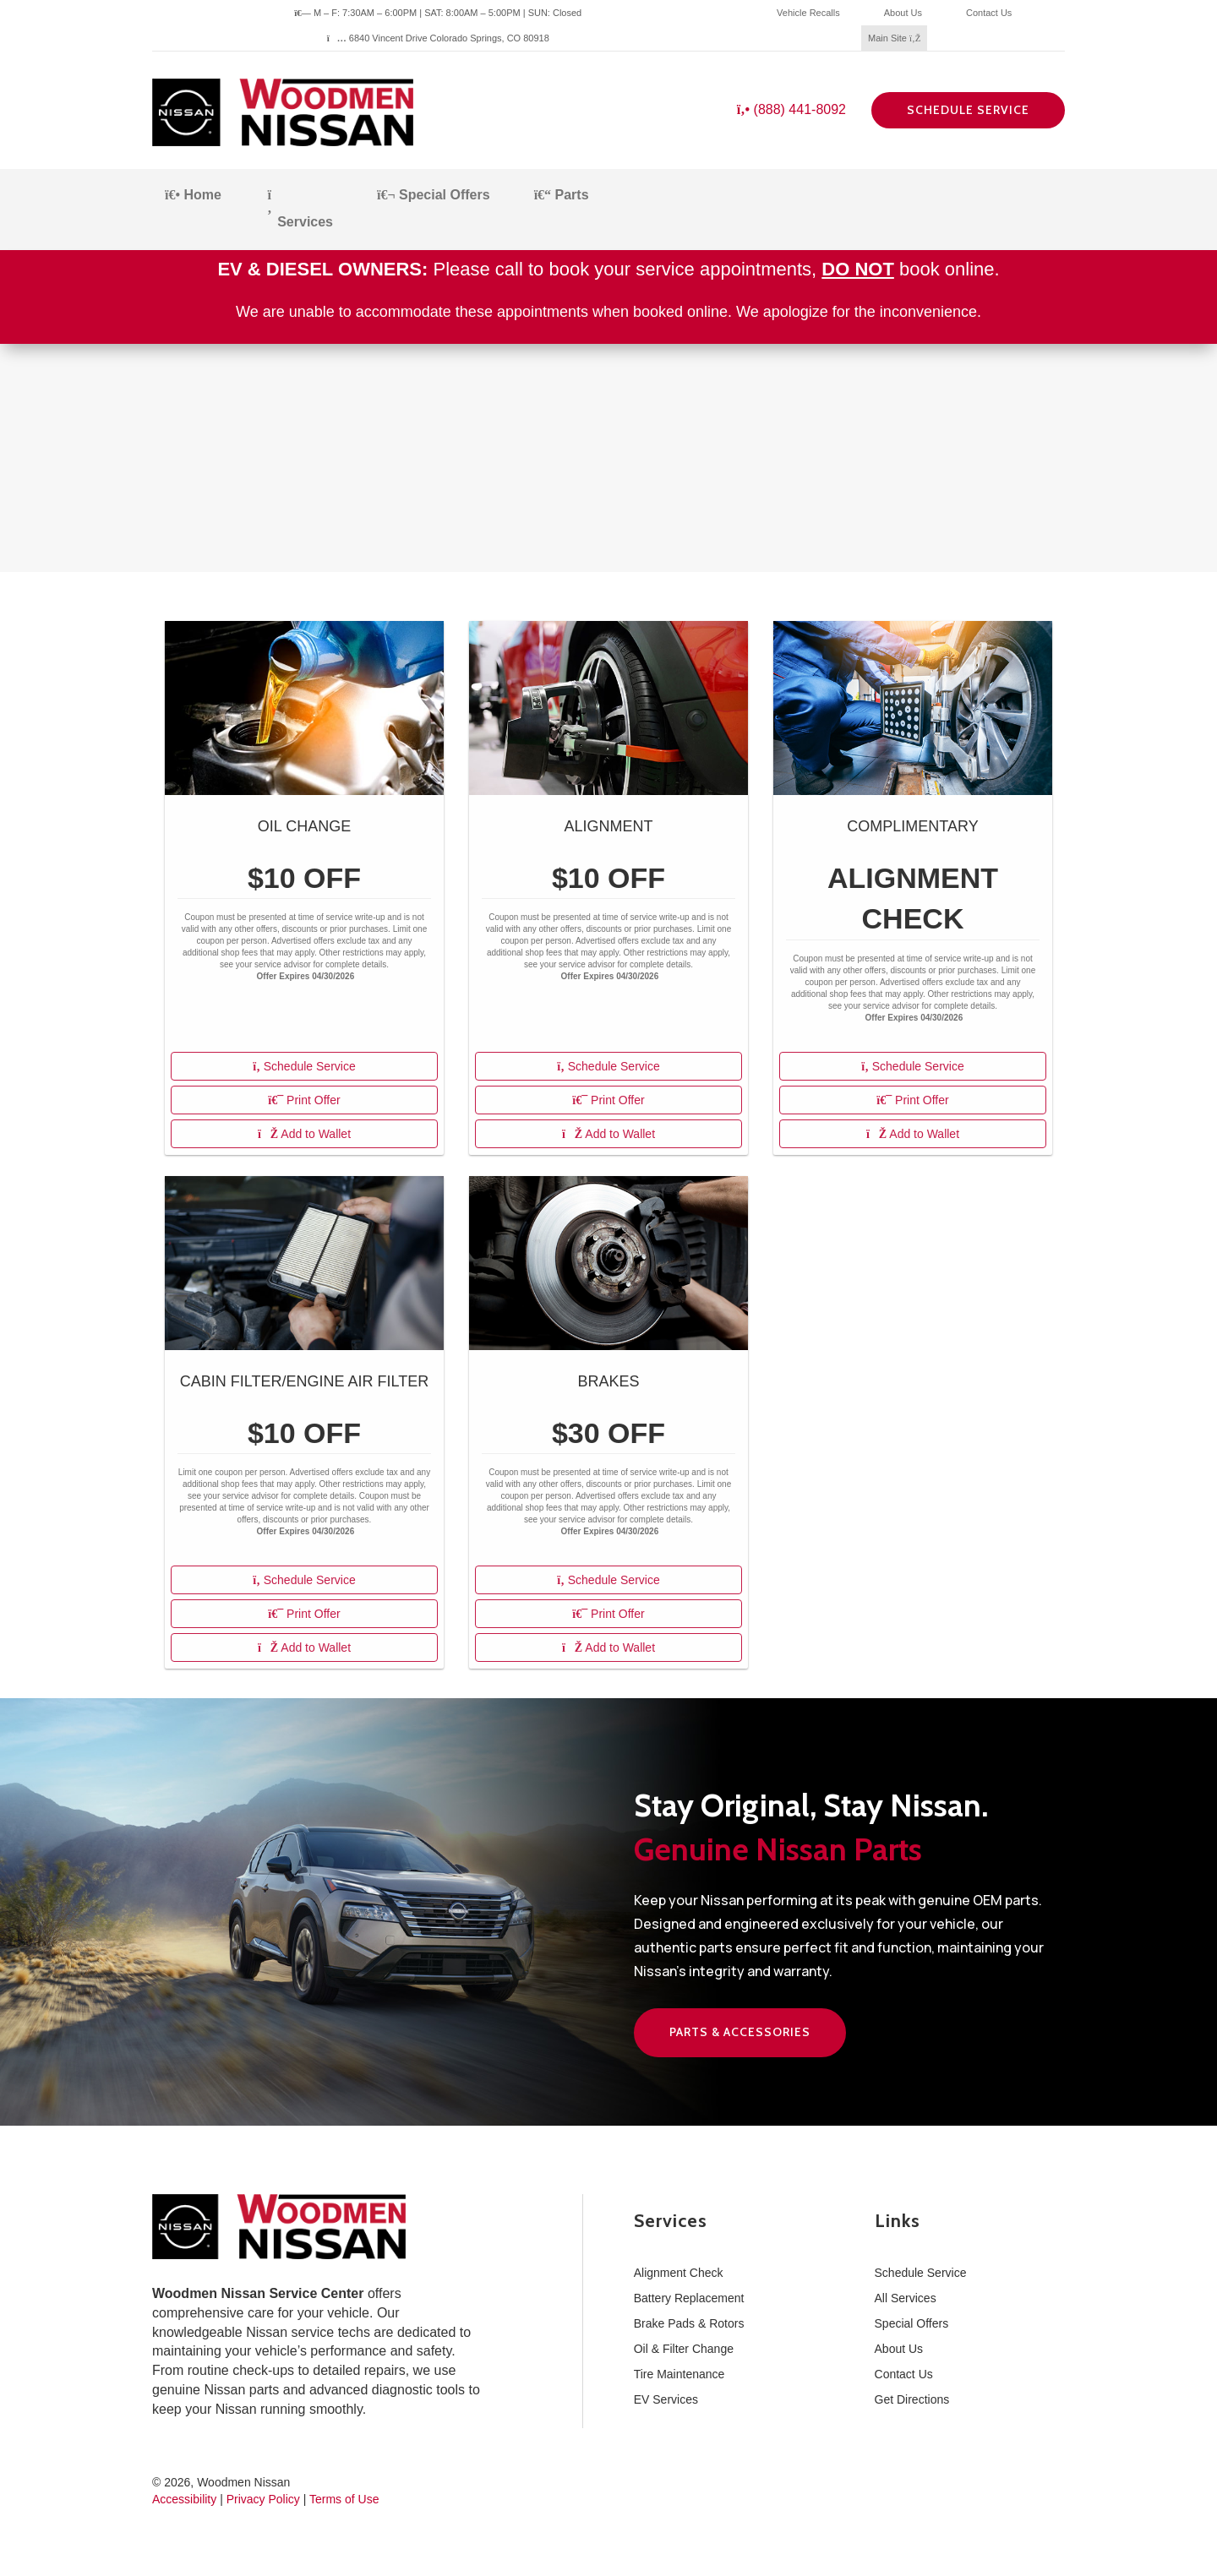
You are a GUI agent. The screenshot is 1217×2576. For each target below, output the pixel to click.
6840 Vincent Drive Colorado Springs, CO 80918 (438, 38)
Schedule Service (968, 109)
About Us (903, 13)
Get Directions (912, 2399)
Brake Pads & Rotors (689, 2323)
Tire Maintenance (679, 2374)
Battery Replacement (689, 2298)
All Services (905, 2298)
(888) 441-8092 (791, 109)
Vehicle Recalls (808, 13)
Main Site (894, 38)
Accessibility (184, 2499)
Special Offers (433, 195)
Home (193, 195)
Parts (561, 195)
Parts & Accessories (739, 2032)
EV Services (666, 2399)
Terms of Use (344, 2499)
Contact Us (989, 13)
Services (299, 208)
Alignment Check (678, 2272)
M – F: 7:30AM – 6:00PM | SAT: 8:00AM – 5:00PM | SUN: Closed (437, 13)
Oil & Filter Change (684, 2348)
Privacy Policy (263, 2499)
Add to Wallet (304, 1134)
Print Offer (304, 1100)
